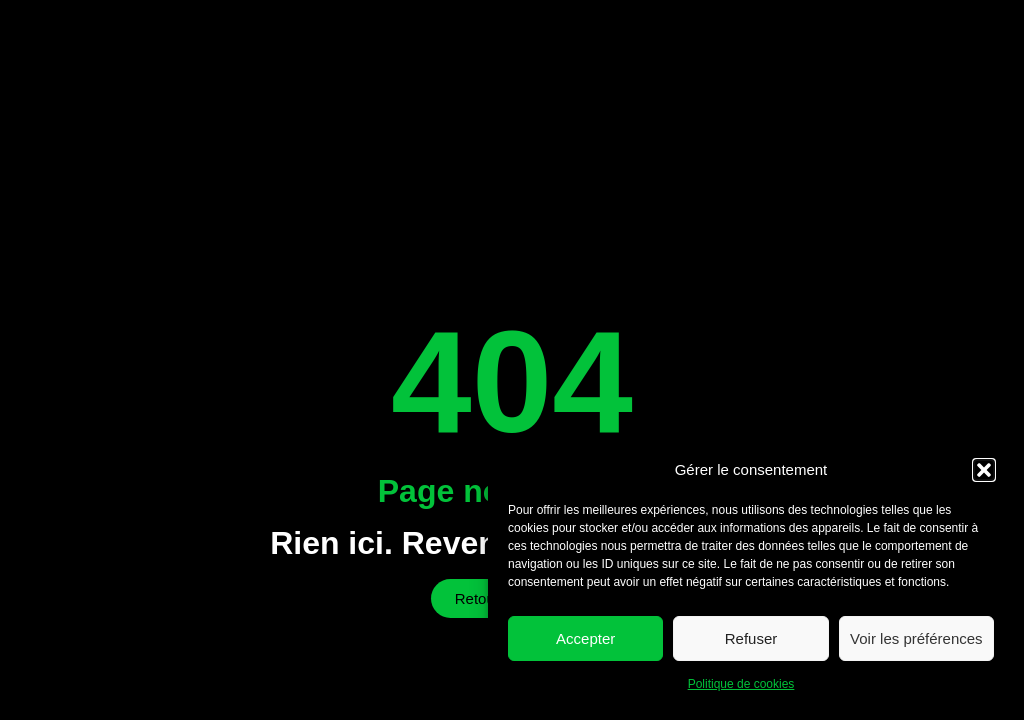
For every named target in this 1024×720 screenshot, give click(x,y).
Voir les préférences (916, 638)
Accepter (585, 638)
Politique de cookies (741, 684)
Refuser (751, 638)
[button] (984, 470)
